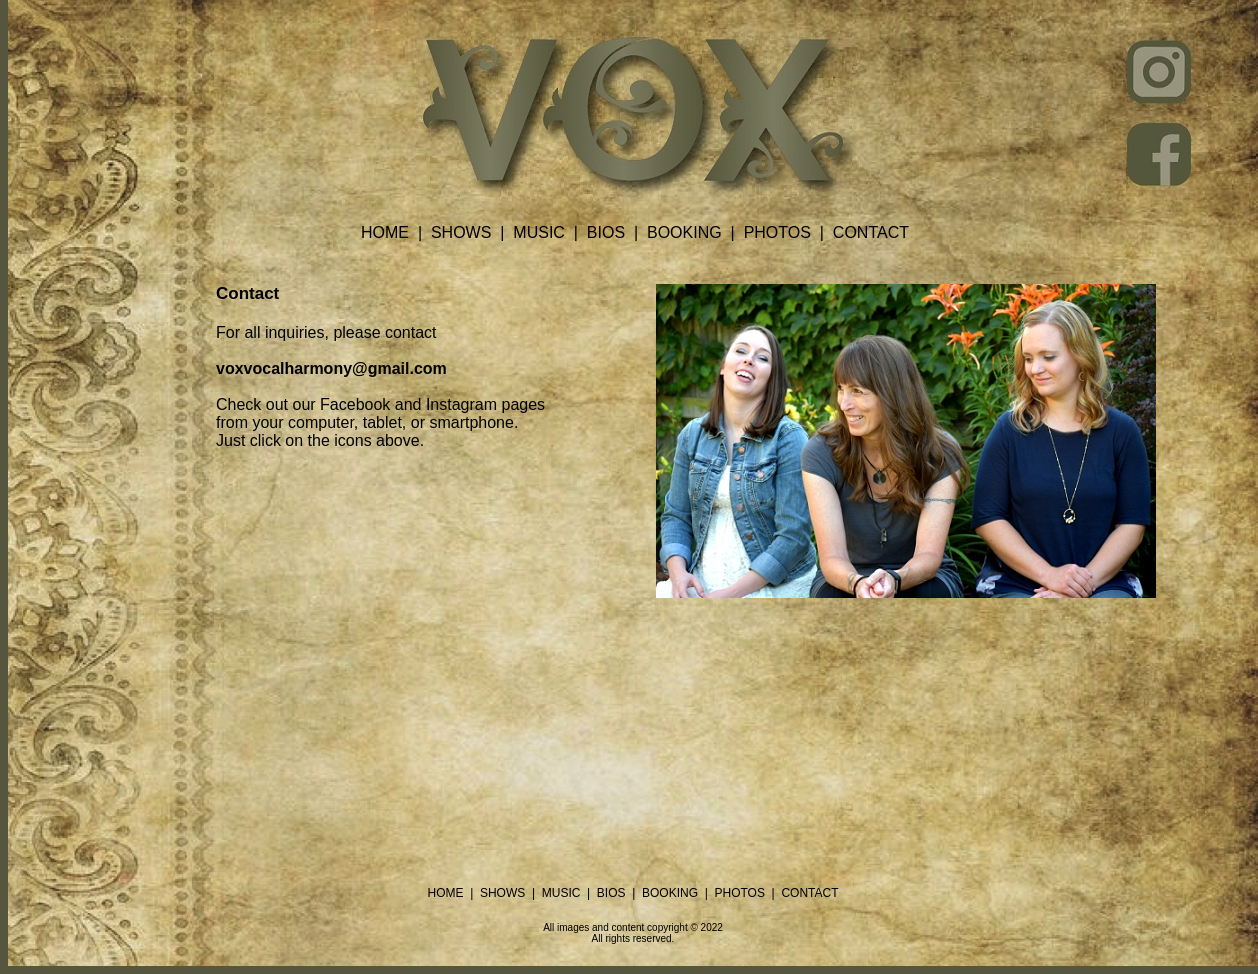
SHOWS (461, 232)
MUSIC (539, 232)
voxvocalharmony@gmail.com (331, 368)
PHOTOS (777, 232)
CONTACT (871, 232)
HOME (385, 232)
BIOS (606, 232)
